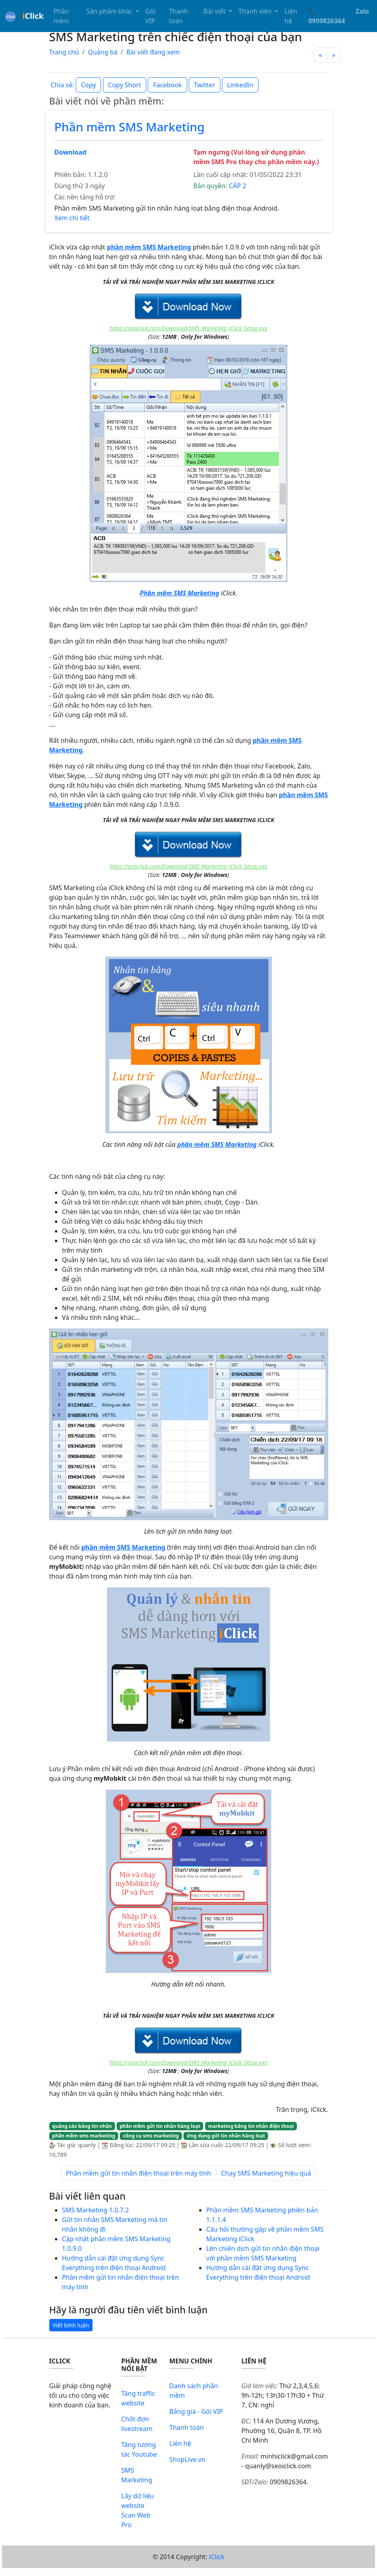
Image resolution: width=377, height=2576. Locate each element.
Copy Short (124, 84)
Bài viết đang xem (153, 52)
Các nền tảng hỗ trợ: (84, 197)
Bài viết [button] (215, 11)
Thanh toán (178, 16)
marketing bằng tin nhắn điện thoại (251, 2126)
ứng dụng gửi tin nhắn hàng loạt (226, 2135)
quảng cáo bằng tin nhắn (82, 2126)
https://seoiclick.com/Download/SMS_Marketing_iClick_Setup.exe (188, 328)
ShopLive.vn (187, 2459)
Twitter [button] (204, 84)
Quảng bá (102, 52)
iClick (216, 2556)
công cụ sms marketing (151, 2135)
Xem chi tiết (72, 217)
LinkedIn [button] (240, 84)
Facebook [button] (167, 84)
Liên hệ (290, 16)
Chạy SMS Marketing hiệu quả (266, 2173)
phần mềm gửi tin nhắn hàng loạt (160, 2126)
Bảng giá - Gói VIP (196, 2411)
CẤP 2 (237, 185)
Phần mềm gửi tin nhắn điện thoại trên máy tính (138, 2173)
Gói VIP (150, 16)
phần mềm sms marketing (83, 2135)
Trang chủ (64, 52)
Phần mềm (61, 16)
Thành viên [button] (255, 11)
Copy (88, 84)
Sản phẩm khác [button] (110, 11)
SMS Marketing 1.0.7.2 (95, 2210)
